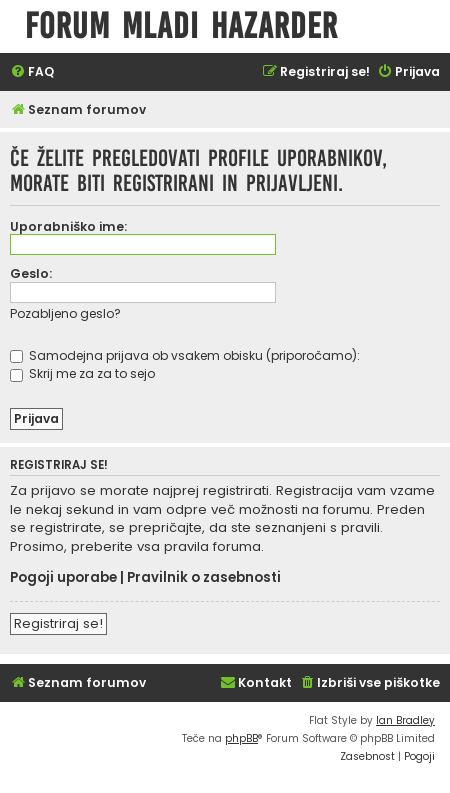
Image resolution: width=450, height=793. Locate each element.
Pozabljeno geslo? (65, 313)
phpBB (241, 738)
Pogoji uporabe (63, 578)
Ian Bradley (405, 720)
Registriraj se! (58, 623)
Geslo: (31, 273)
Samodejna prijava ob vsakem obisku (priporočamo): (185, 355)
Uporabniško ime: (68, 226)
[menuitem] (32, 72)
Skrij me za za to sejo (82, 373)
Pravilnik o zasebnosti (204, 578)
